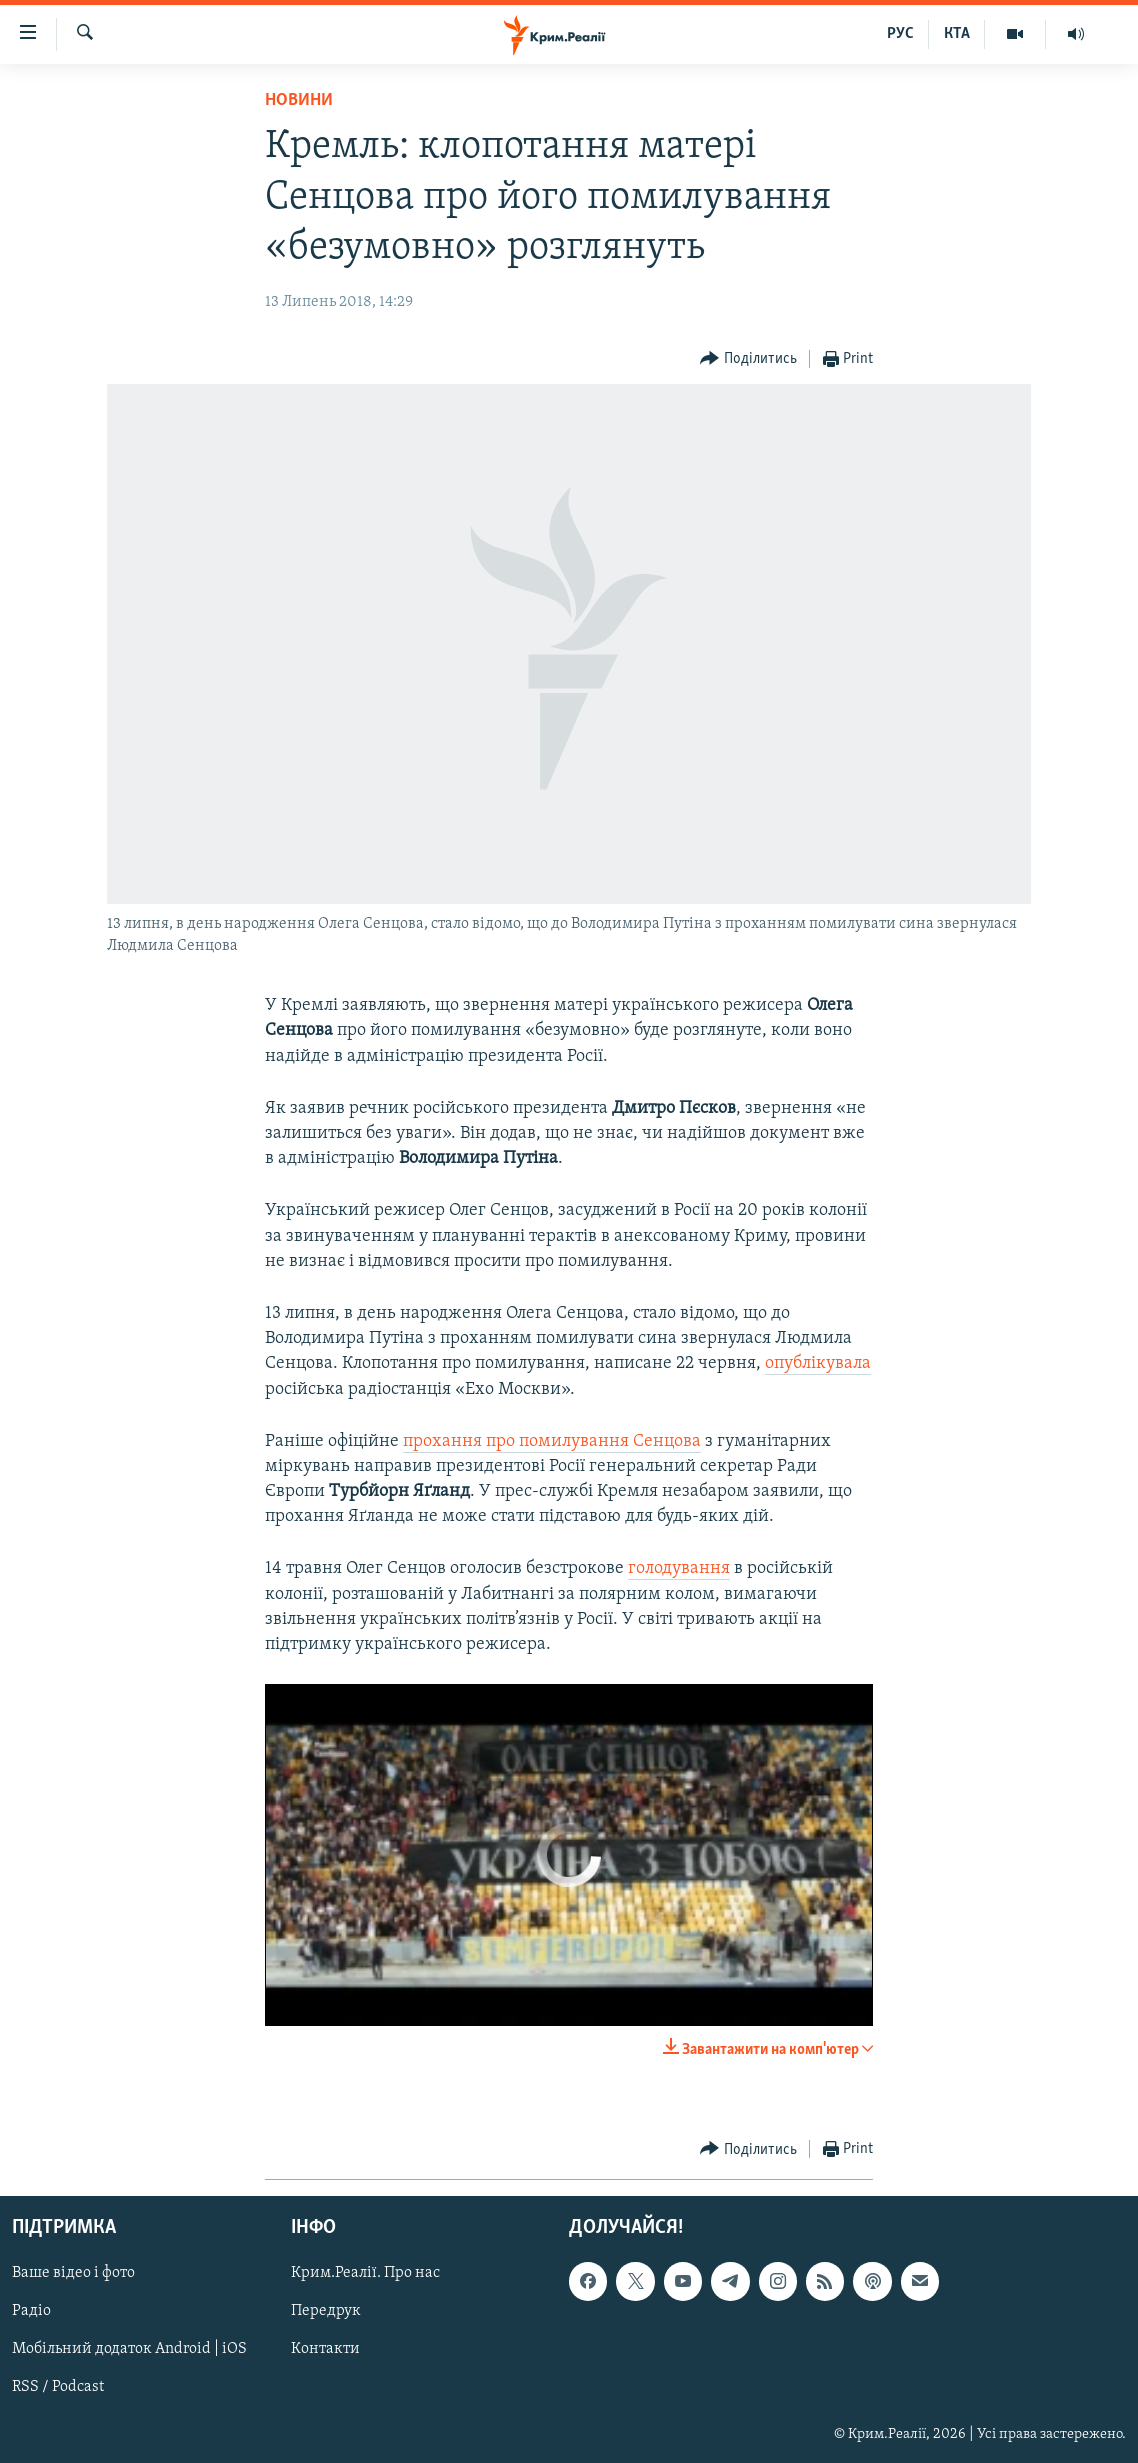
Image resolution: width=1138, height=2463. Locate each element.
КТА (957, 34)
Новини (299, 100)
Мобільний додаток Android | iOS (129, 2350)
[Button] (748, 359)
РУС (900, 34)
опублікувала (818, 1363)
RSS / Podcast (58, 2388)
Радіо (31, 2312)
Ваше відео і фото (73, 2274)
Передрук (326, 2312)
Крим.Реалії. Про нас (365, 2274)
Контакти (325, 2350)
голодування (679, 1568)
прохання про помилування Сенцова (552, 1441)
